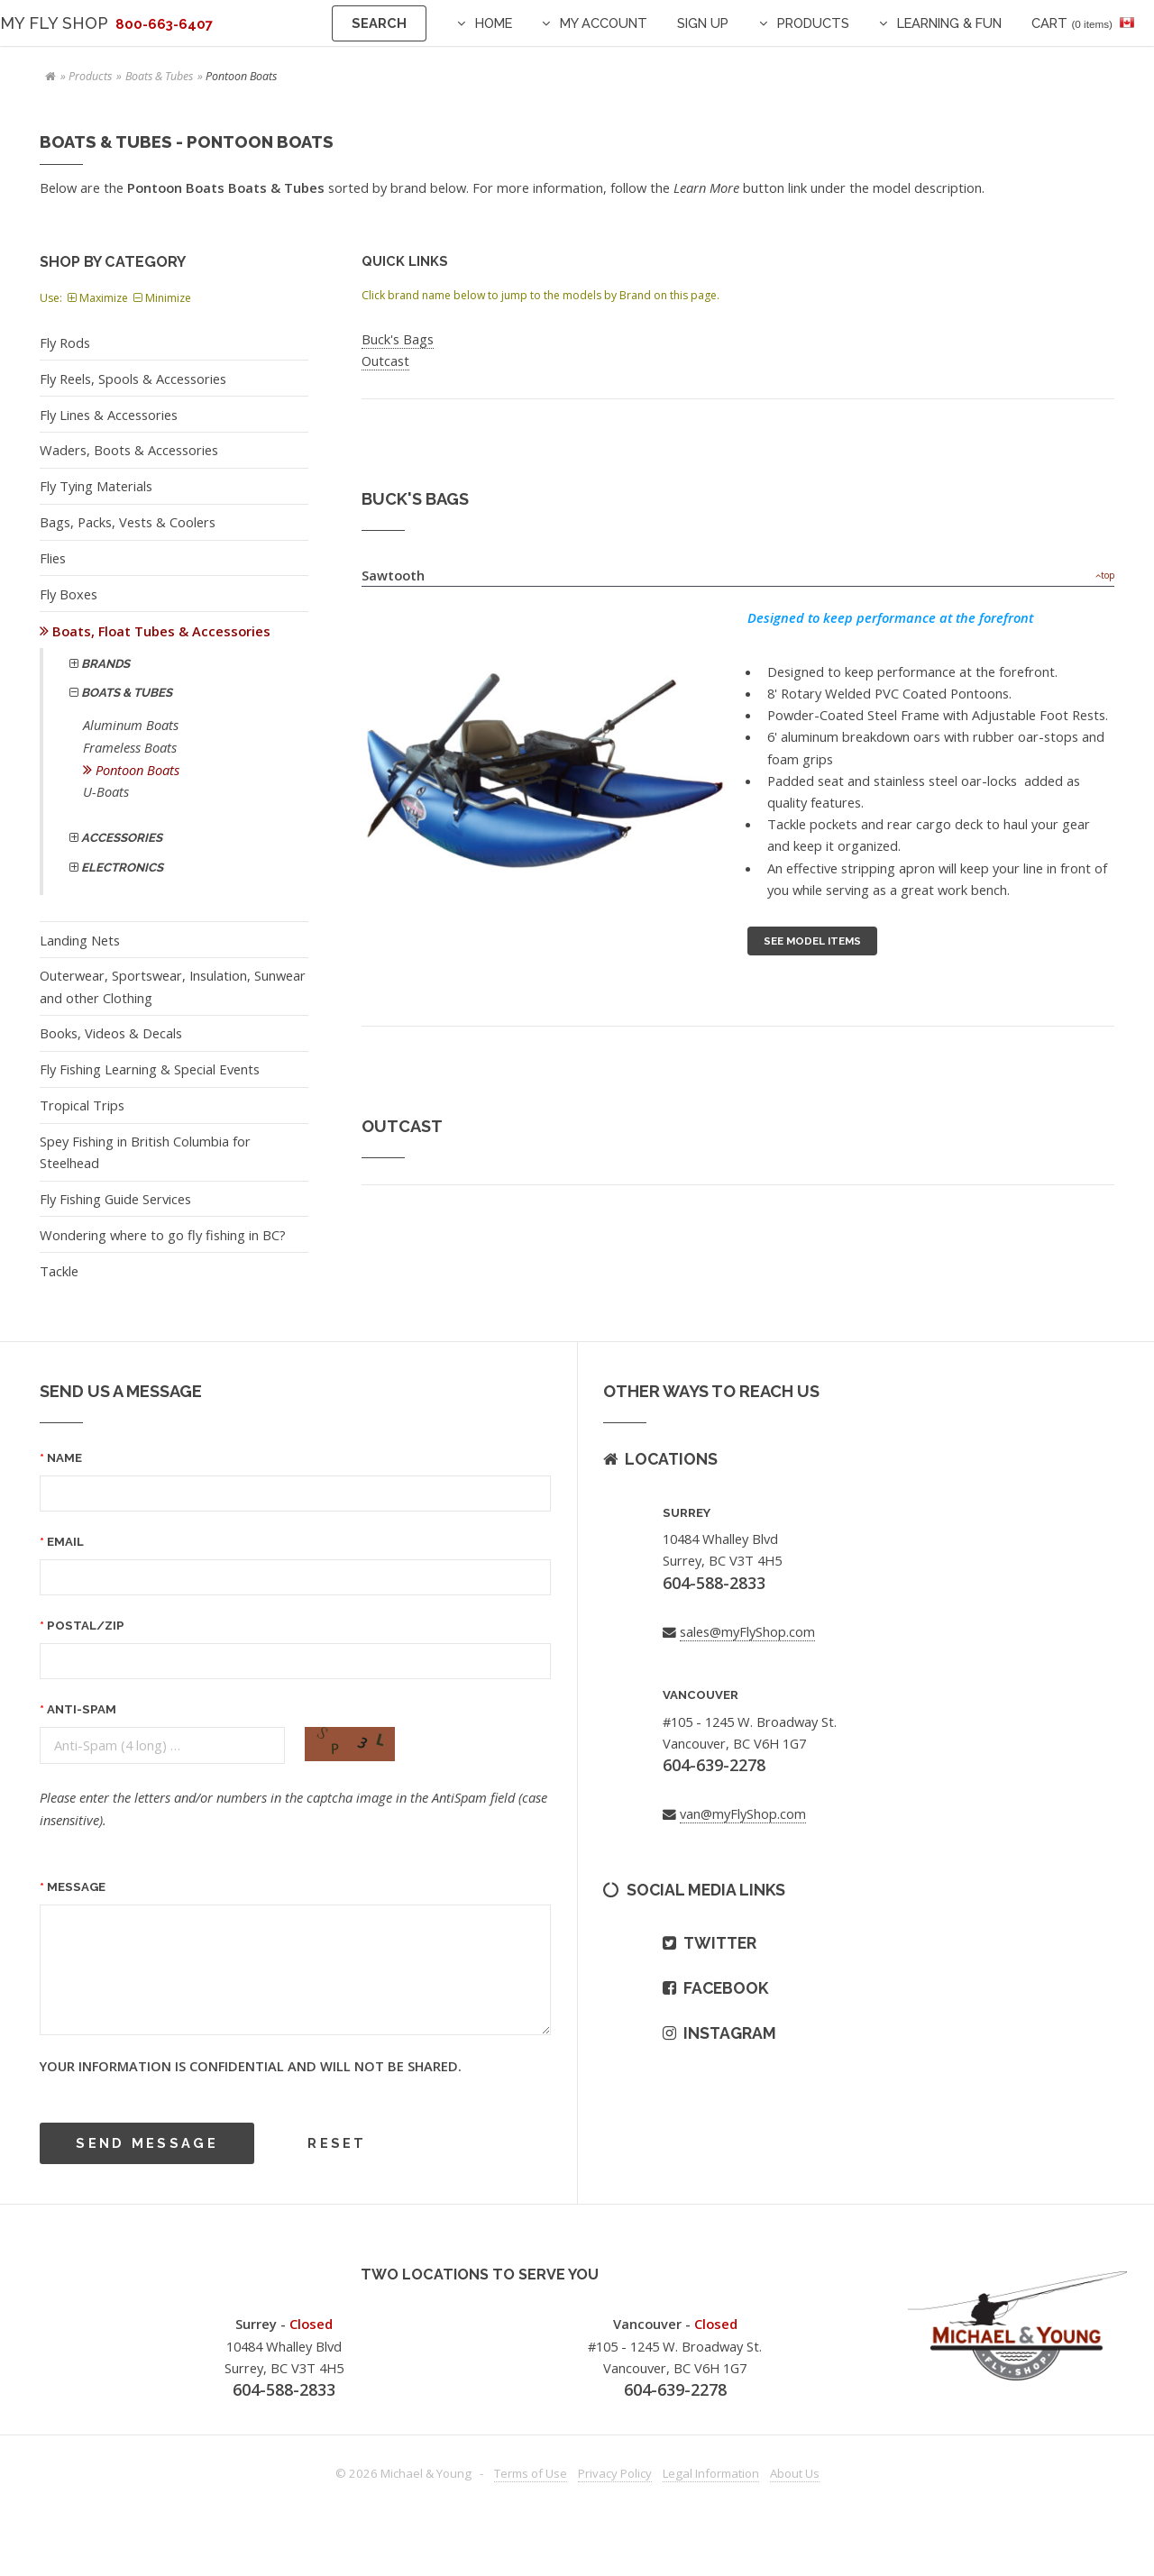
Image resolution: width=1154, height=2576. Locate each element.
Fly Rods (65, 342)
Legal (711, 2473)
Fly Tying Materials (96, 486)
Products (813, 23)
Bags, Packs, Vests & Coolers (127, 522)
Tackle (59, 1271)
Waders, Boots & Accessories (129, 450)
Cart (1072, 23)
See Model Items (812, 941)
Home (493, 23)
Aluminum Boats (131, 725)
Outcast (385, 361)
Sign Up (702, 23)
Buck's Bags (398, 339)
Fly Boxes (68, 594)
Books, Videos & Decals (111, 1033)
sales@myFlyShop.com (747, 1631)
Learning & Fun (949, 23)
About (795, 2473)
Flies (53, 558)
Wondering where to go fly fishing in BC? (163, 1235)
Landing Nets (80, 940)
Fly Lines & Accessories (109, 415)
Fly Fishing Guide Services (115, 1199)
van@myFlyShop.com (743, 1813)
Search (379, 23)
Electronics (120, 867)
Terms (530, 2473)
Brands (104, 664)
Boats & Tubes (159, 76)
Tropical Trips (82, 1105)
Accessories (120, 838)
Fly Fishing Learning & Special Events (150, 1069)
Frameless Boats (130, 747)
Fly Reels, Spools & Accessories (133, 379)
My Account (603, 23)
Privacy (615, 2473)
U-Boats (106, 791)
